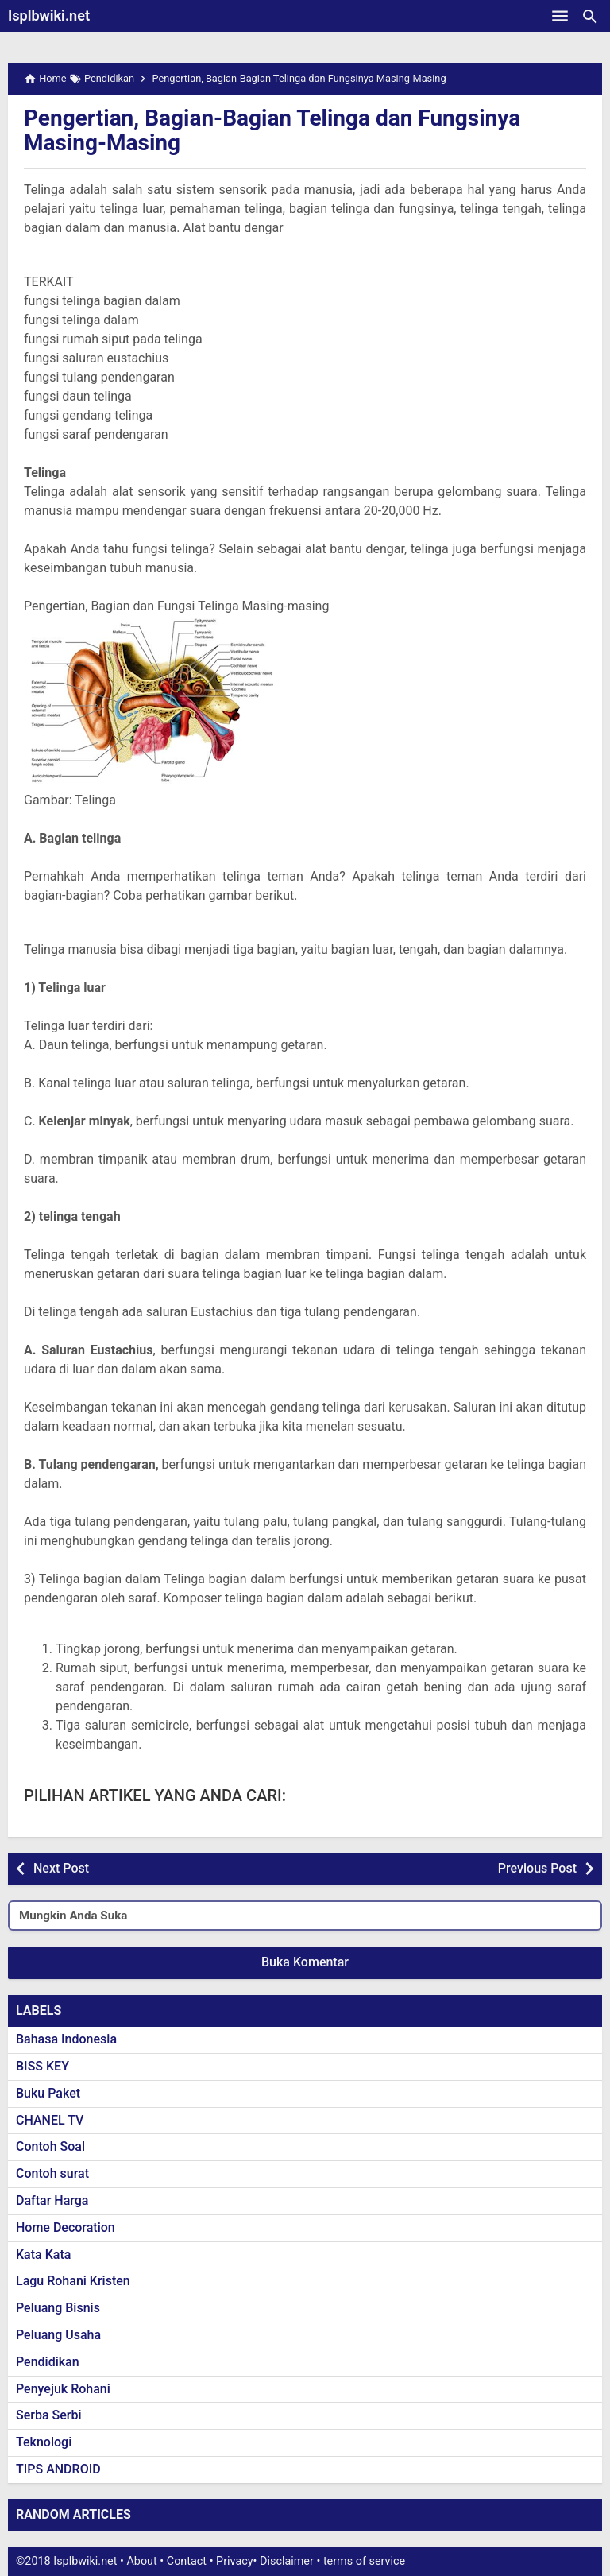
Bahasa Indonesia (66, 2039)
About (141, 2561)
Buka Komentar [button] (305, 1962)
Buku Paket (48, 2093)
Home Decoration (65, 2227)
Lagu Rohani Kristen (73, 2280)
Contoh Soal (50, 2146)
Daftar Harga (52, 2200)
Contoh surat (52, 2173)
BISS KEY (42, 2066)
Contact (187, 2561)
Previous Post (537, 1868)
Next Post (61, 1868)
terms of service (364, 2561)
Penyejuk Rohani (63, 2388)
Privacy (234, 2561)
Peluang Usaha (58, 2334)
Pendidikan (47, 2361)
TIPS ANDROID (58, 2469)
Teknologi (43, 2442)
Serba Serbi (49, 2415)
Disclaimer (287, 2561)
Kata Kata (43, 2254)
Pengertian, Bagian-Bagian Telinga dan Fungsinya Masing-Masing (272, 130)
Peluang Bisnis (58, 2307)
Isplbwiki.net (49, 15)
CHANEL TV (49, 2120)
